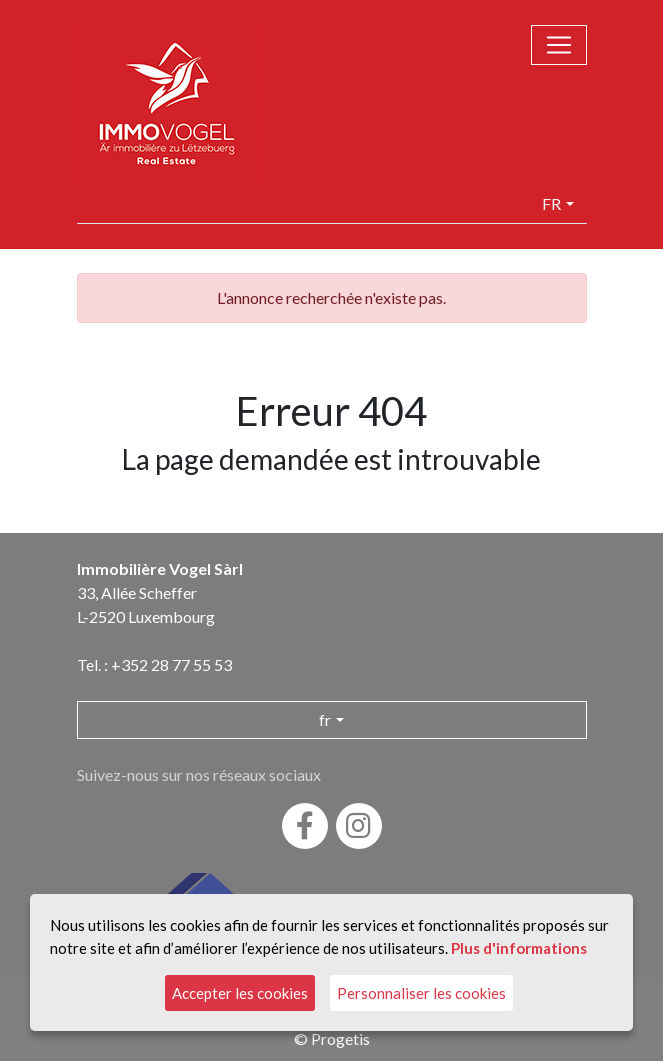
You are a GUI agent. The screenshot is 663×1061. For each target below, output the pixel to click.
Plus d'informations (519, 947)
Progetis (340, 1038)
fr (551, 203)
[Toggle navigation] (559, 45)
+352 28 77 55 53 (171, 664)
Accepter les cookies (240, 993)
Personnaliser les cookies (421, 993)
